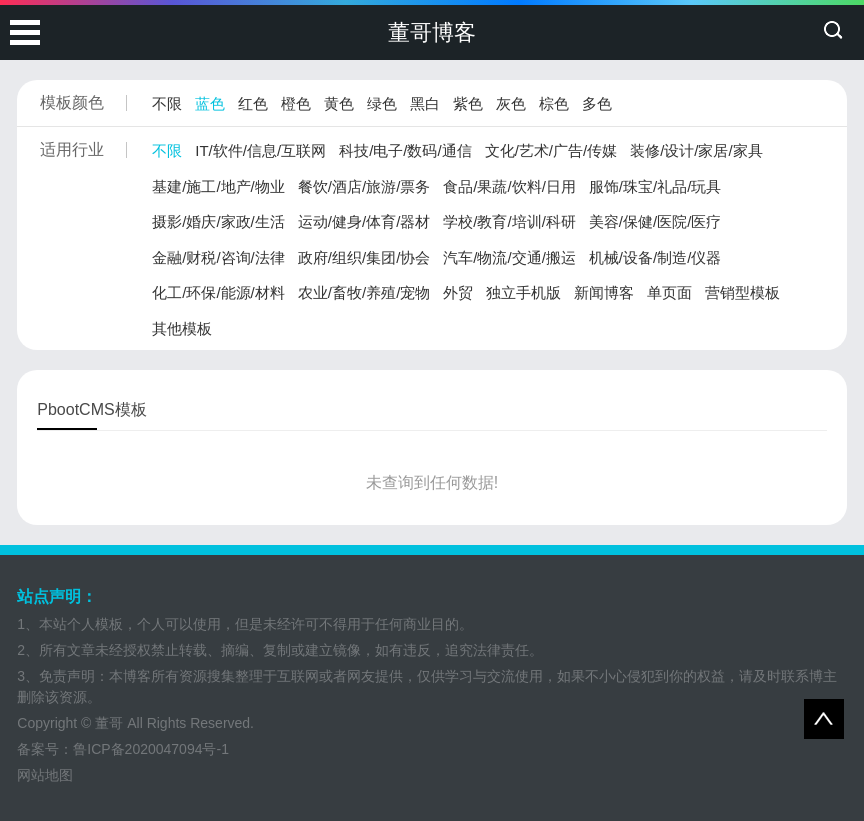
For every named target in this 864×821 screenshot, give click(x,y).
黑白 (425, 103)
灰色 (511, 103)
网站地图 (45, 775)
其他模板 (182, 328)
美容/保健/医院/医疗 (655, 221)
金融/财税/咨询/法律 (218, 257)
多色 (597, 103)
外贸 (458, 292)
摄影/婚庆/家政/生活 (218, 221)
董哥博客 (432, 32)
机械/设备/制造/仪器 (655, 257)
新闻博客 (604, 292)
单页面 (669, 292)
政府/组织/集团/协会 (364, 257)
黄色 (339, 103)
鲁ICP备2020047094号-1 (151, 749)
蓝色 (210, 103)
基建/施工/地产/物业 (218, 186)
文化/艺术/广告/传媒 (551, 150)
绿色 (382, 103)
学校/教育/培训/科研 (509, 221)
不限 (167, 103)
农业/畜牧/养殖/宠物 (364, 292)
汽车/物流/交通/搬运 (509, 257)
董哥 (109, 723)
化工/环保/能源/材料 (218, 292)
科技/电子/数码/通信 (405, 150)
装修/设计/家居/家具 (696, 150)
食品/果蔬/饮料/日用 (509, 186)
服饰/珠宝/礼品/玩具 (655, 186)
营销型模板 (742, 292)
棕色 (554, 103)
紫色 (468, 103)
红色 (253, 103)
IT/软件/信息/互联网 (260, 150)
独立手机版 (523, 292)
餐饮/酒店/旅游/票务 (364, 186)
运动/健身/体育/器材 (364, 221)
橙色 (296, 103)
